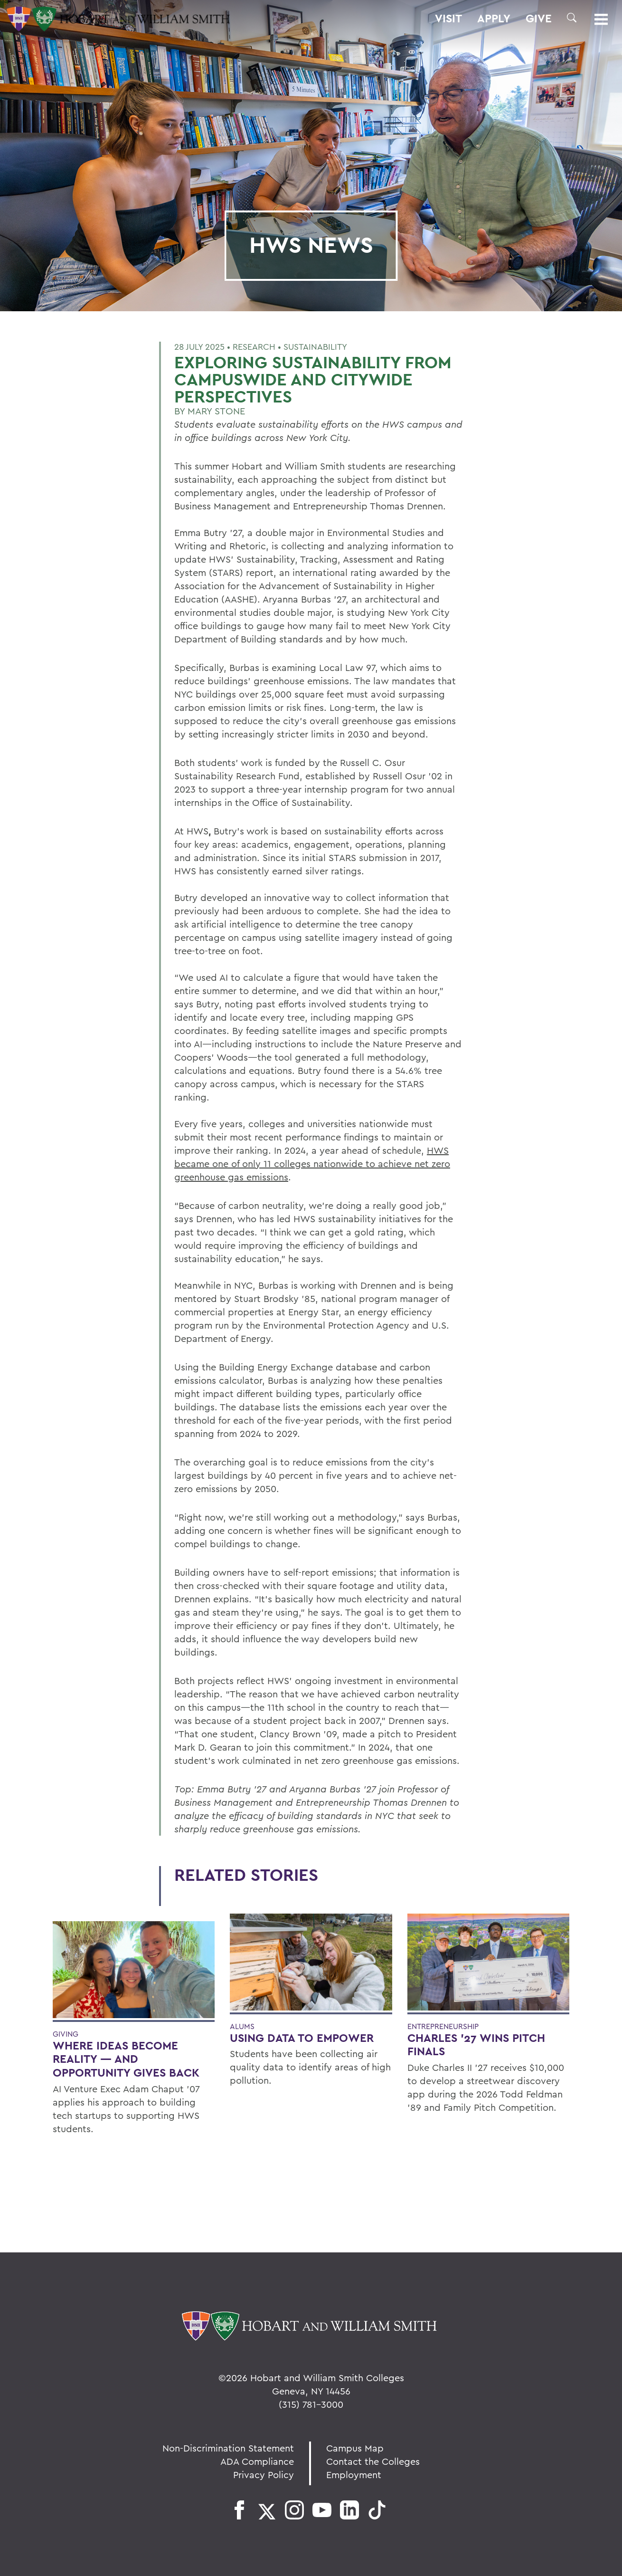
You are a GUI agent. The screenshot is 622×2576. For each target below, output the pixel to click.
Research (254, 346)
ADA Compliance (257, 2461)
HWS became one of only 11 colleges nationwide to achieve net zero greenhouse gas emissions (312, 1163)
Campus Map (355, 2448)
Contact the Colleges (373, 2461)
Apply (493, 18)
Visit (448, 18)
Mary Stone (216, 411)
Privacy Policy (263, 2474)
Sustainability (315, 346)
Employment (353, 2474)
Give (539, 18)
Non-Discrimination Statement (228, 2448)
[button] (571, 17)
